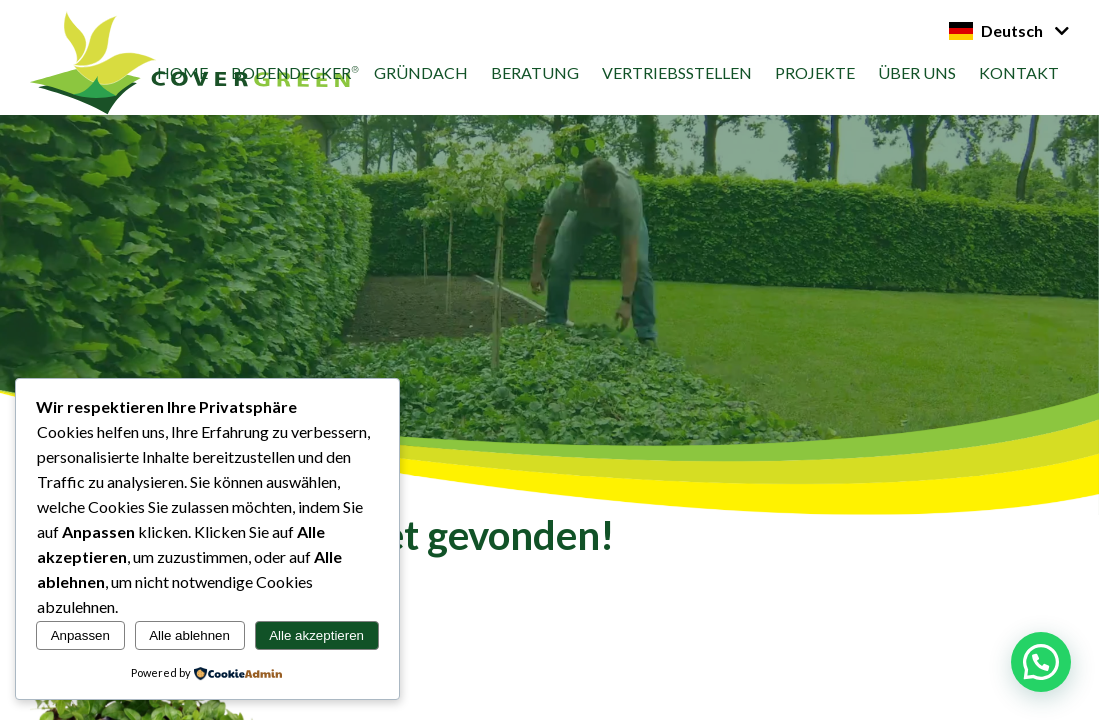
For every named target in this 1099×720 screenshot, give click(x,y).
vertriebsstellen (677, 72)
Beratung (535, 72)
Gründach (421, 72)
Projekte (815, 72)
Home (182, 72)
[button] (1041, 662)
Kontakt (1019, 72)
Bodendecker (291, 72)
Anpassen (80, 635)
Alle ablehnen (189, 635)
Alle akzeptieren (316, 635)
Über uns (917, 72)
